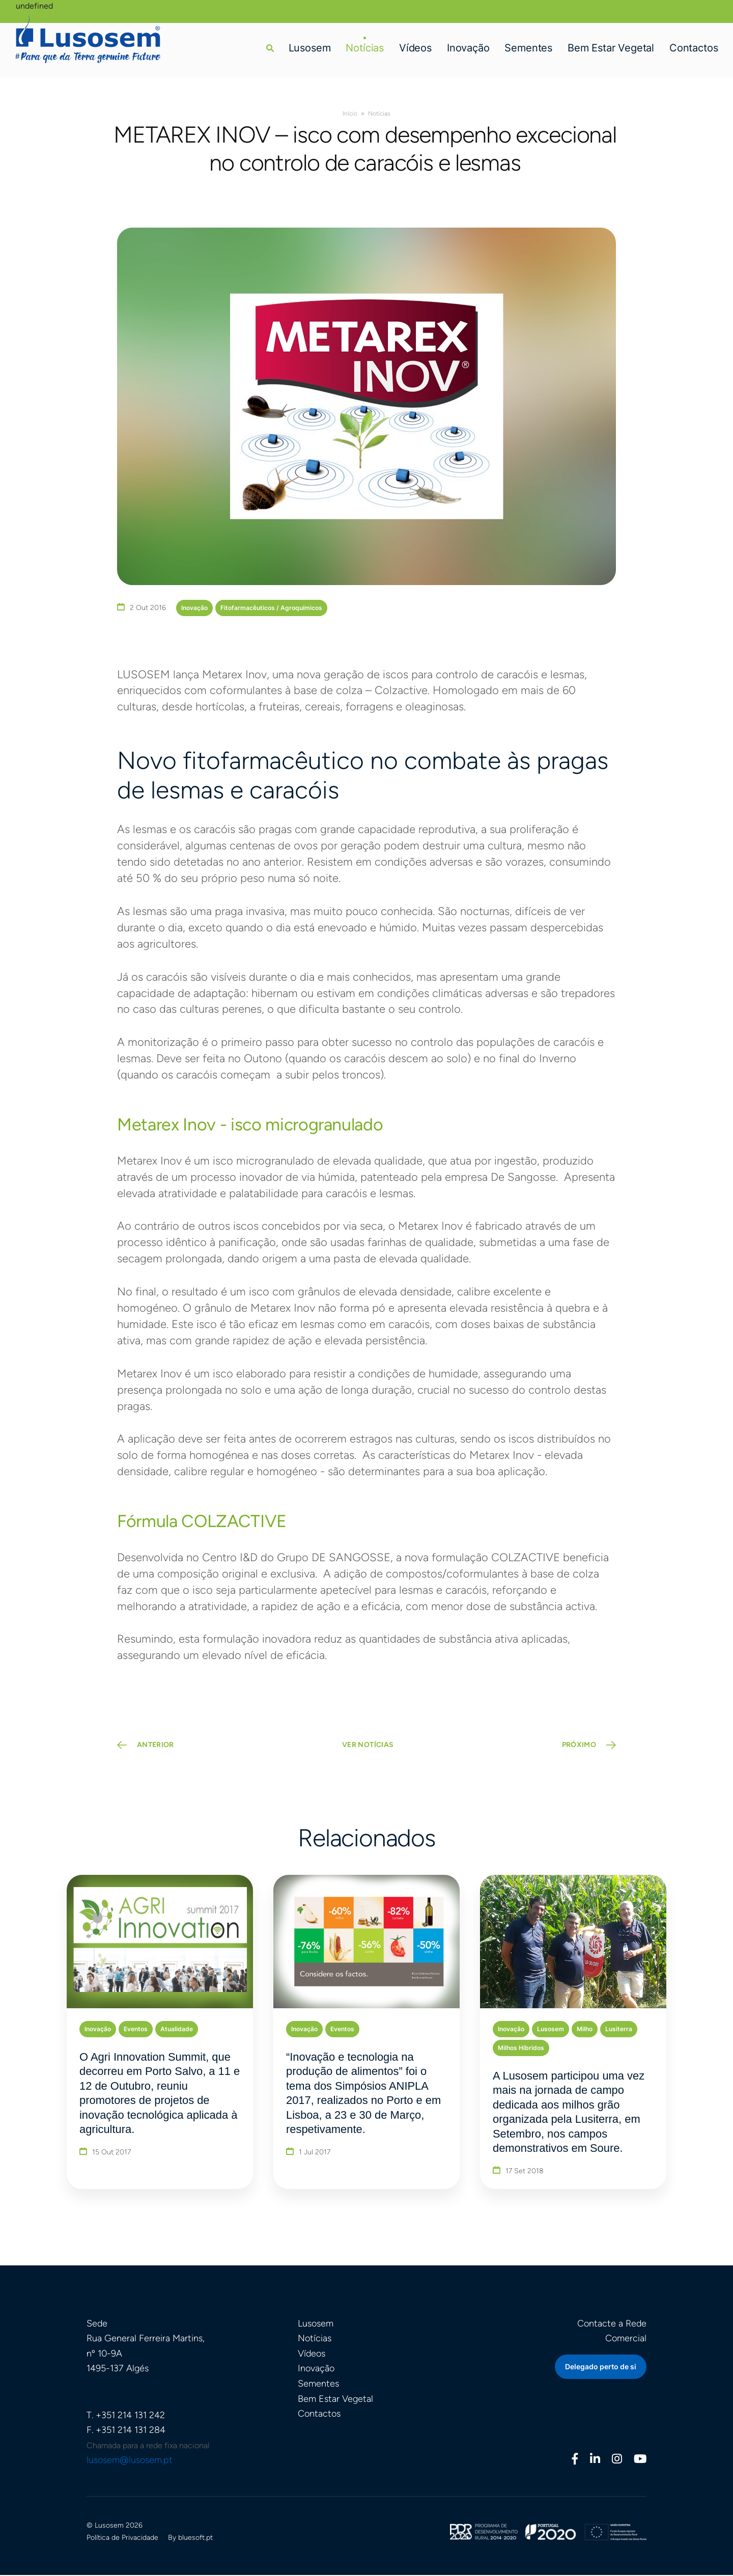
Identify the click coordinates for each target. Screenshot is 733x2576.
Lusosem (309, 48)
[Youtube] (640, 2461)
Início (350, 113)
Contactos (693, 48)
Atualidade (176, 2029)
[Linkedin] (595, 2461)
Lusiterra (618, 2029)
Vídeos (415, 48)
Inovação (468, 48)
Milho (585, 2029)
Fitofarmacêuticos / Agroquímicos (271, 608)
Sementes (528, 48)
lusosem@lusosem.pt (130, 2461)
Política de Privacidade (122, 2538)
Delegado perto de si (600, 2367)
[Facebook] (575, 2461)
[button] (269, 47)
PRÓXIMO (578, 1745)
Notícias (365, 48)
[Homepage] (88, 39)
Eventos (136, 2029)
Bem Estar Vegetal (611, 48)
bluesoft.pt (195, 2538)
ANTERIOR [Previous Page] (156, 1745)
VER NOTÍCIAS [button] (367, 1745)
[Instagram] (617, 2461)
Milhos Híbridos (521, 2048)
